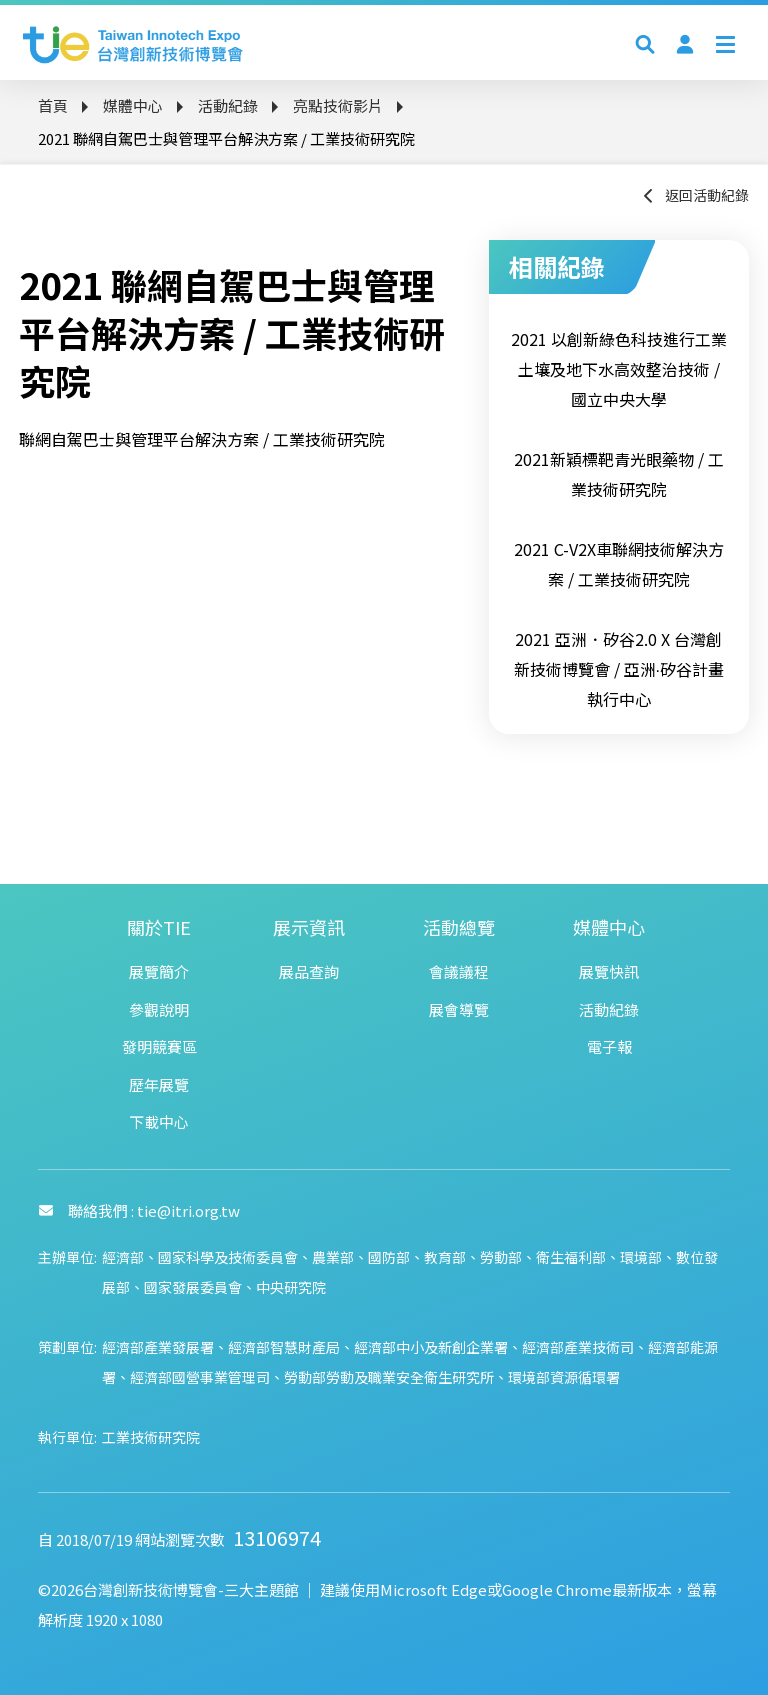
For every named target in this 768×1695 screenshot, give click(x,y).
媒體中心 (133, 105)
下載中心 (159, 1121)
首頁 (53, 105)
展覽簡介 (159, 971)
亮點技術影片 (338, 105)
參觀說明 (159, 1009)
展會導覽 (459, 1009)
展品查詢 (309, 971)
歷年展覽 (159, 1084)
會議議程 (459, 971)
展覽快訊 (609, 971)
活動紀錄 (228, 105)
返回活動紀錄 (695, 195)
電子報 (609, 1046)
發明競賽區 (159, 1046)
